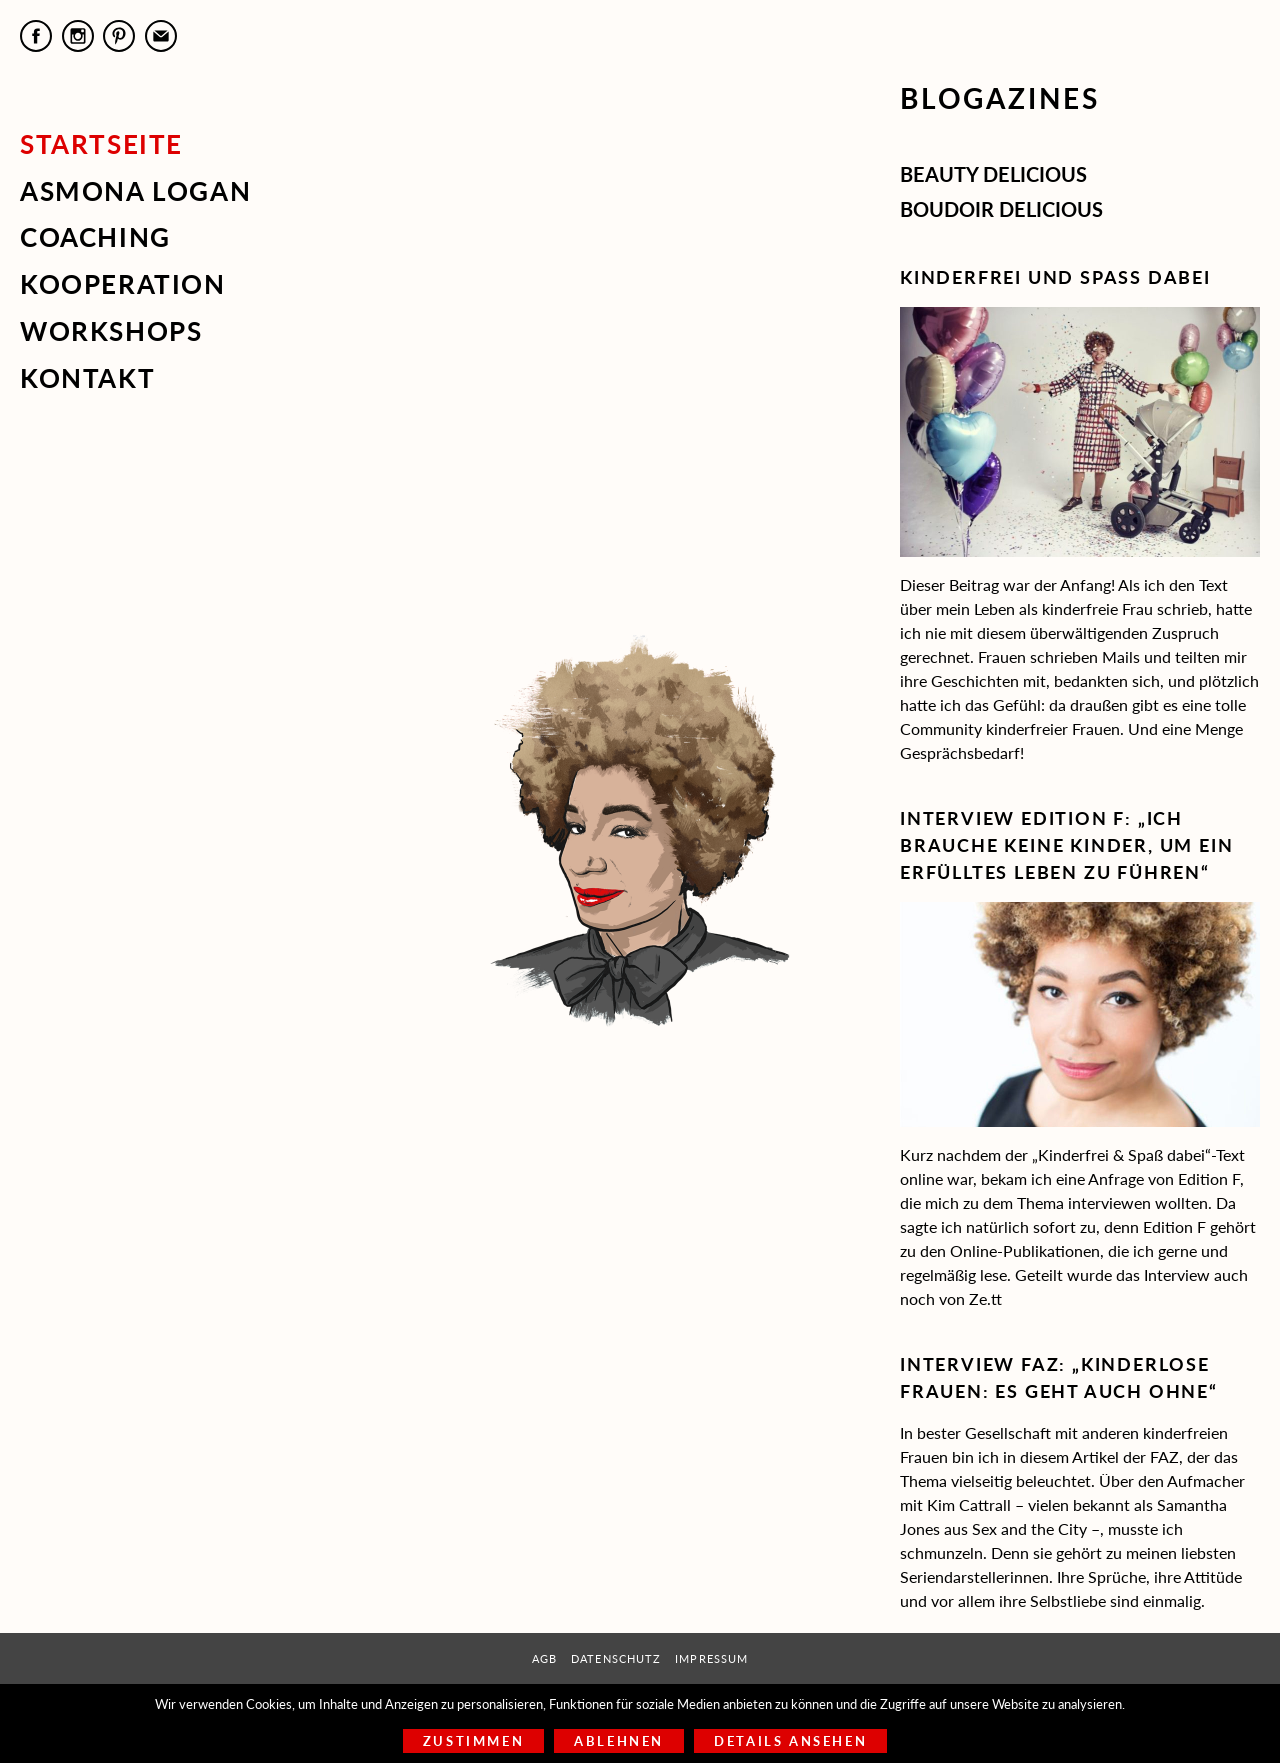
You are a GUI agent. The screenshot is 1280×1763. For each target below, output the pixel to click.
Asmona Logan (135, 191)
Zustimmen (473, 1741)
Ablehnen (619, 1741)
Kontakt (87, 378)
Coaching (95, 237)
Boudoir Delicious (1001, 209)
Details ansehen (790, 1741)
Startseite (101, 144)
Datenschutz (616, 1658)
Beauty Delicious (993, 174)
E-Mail (161, 36)
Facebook (36, 36)
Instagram (78, 36)
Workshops (111, 331)
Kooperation (123, 284)
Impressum (711, 1658)
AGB (544, 1658)
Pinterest (119, 36)
